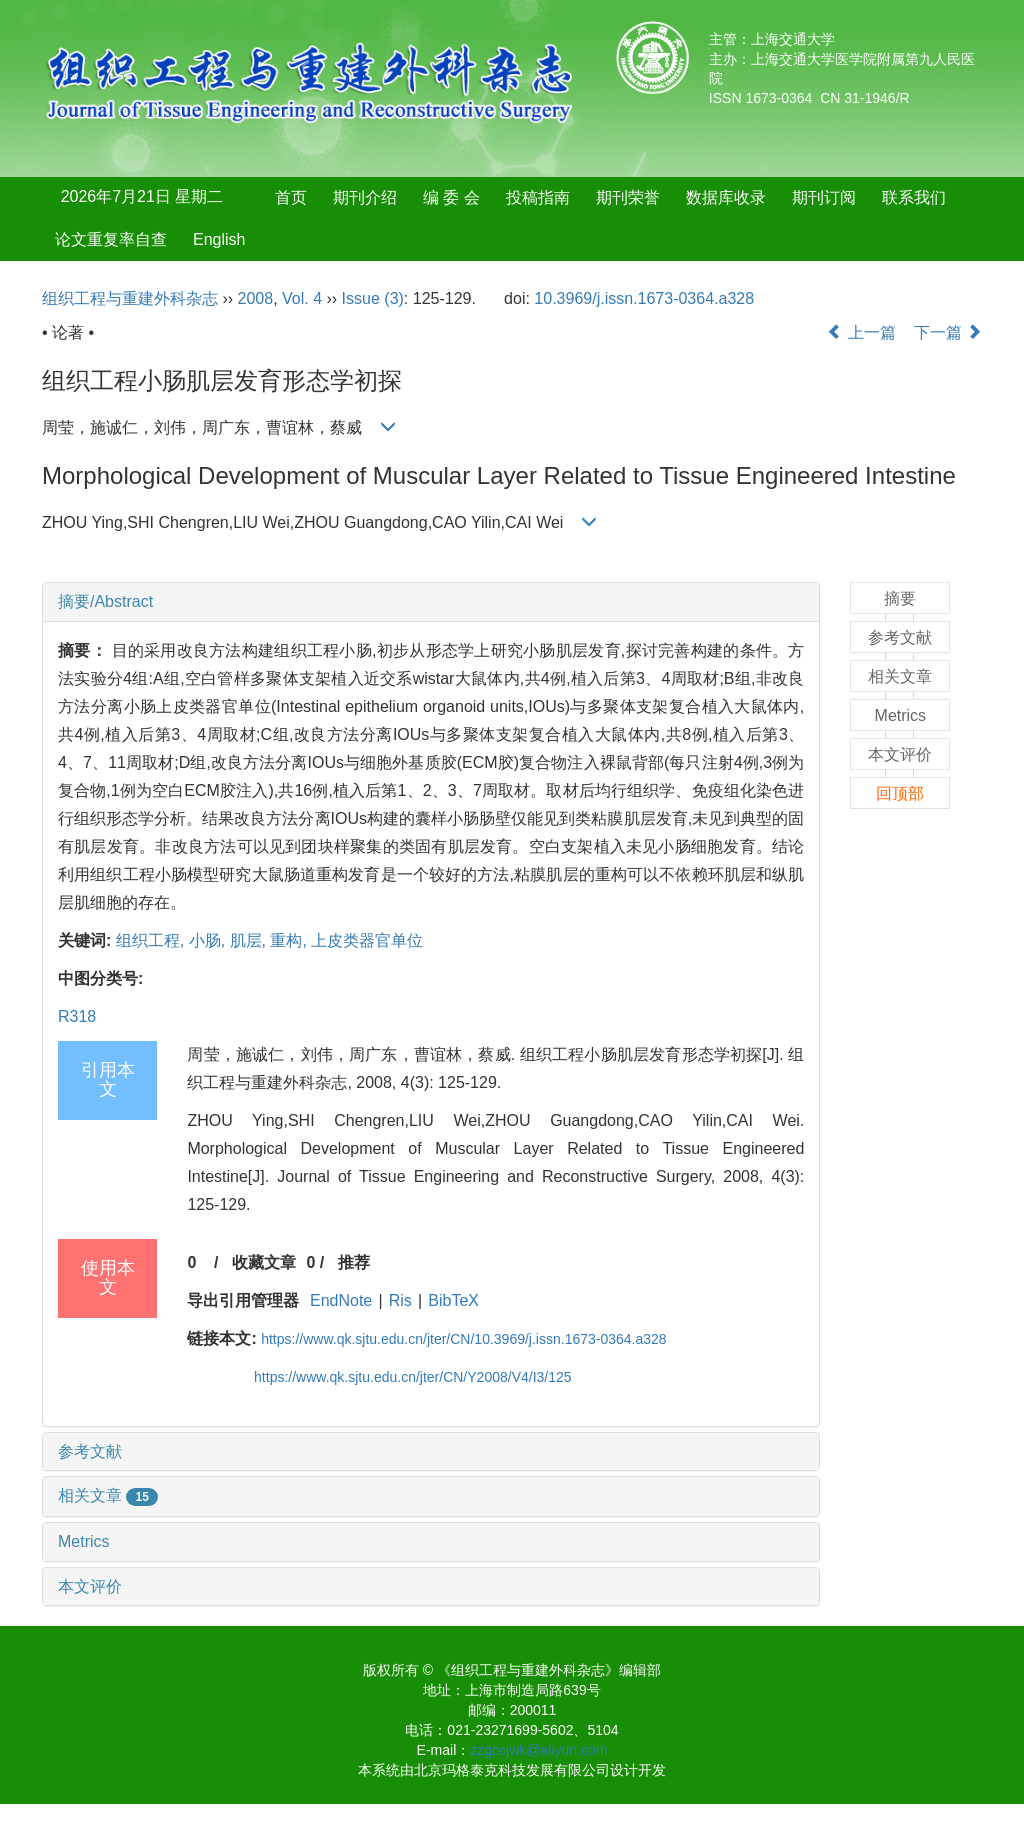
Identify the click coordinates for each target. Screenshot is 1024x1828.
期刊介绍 (365, 197)
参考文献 (90, 1451)
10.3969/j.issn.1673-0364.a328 (644, 298)
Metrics (84, 1541)
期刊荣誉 (628, 197)
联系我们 (914, 197)
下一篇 (948, 332)
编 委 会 (451, 197)
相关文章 (108, 1495)
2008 (256, 298)
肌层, (250, 940)
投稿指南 (538, 197)
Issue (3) (373, 298)
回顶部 (900, 793)
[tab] (431, 602)
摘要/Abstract (105, 601)
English (219, 239)
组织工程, (152, 940)
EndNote (341, 1300)
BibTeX (453, 1300)
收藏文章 (264, 1262)
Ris (400, 1300)
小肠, (209, 940)
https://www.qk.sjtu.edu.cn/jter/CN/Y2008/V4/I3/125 (413, 1377)
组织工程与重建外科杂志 (130, 298)
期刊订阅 (824, 197)
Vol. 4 (302, 298)
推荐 (354, 1262)
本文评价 (90, 1586)
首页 (291, 197)
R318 (77, 1016)
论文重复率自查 (111, 239)
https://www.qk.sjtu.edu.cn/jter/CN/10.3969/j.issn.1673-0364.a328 (463, 1339)
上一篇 (861, 332)
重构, (290, 940)
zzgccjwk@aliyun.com (538, 1750)
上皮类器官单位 (367, 940)
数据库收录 (726, 197)
